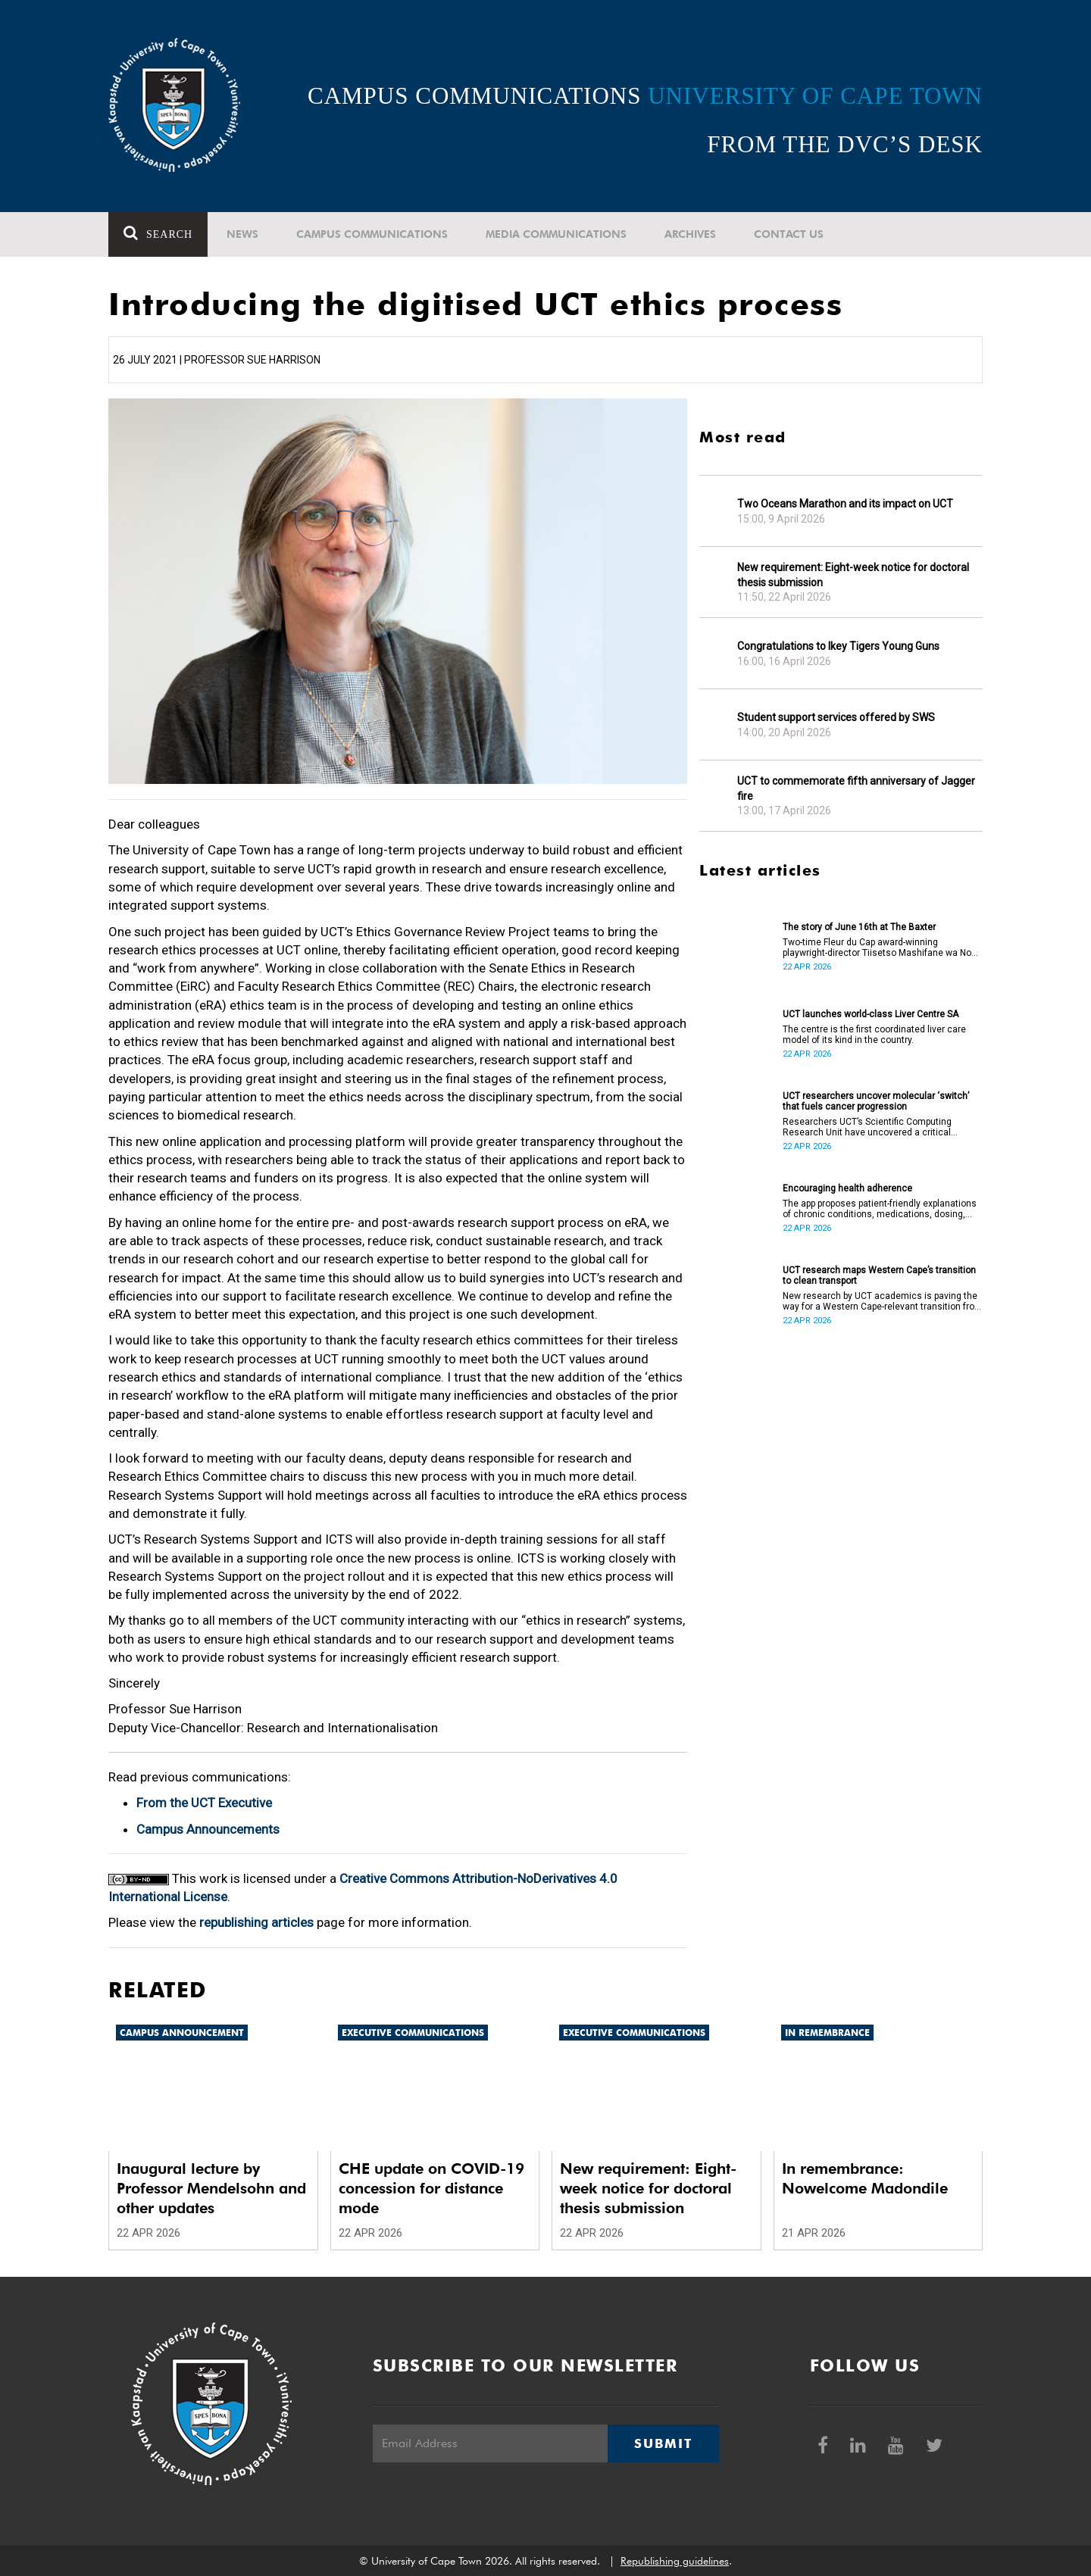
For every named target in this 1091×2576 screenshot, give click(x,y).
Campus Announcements (208, 1829)
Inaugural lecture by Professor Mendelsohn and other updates (211, 2188)
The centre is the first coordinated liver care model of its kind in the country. (874, 1034)
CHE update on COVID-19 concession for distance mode (431, 2188)
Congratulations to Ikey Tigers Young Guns (838, 646)
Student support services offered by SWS (836, 717)
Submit (663, 2443)
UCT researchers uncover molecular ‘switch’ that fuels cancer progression (876, 1101)
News (242, 234)
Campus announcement (182, 2032)
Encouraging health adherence (847, 1188)
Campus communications (372, 234)
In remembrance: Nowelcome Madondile (865, 2178)
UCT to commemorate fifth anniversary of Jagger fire (856, 788)
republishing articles (256, 1922)
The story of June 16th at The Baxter (859, 927)
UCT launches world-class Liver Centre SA (870, 1014)
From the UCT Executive (204, 1802)
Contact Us (789, 234)
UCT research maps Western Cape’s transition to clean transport (879, 1275)
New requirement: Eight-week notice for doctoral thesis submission (853, 575)
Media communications (556, 234)
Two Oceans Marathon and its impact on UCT (845, 504)
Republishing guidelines (675, 2561)
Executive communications (413, 2032)
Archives (690, 234)
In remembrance (827, 2032)
